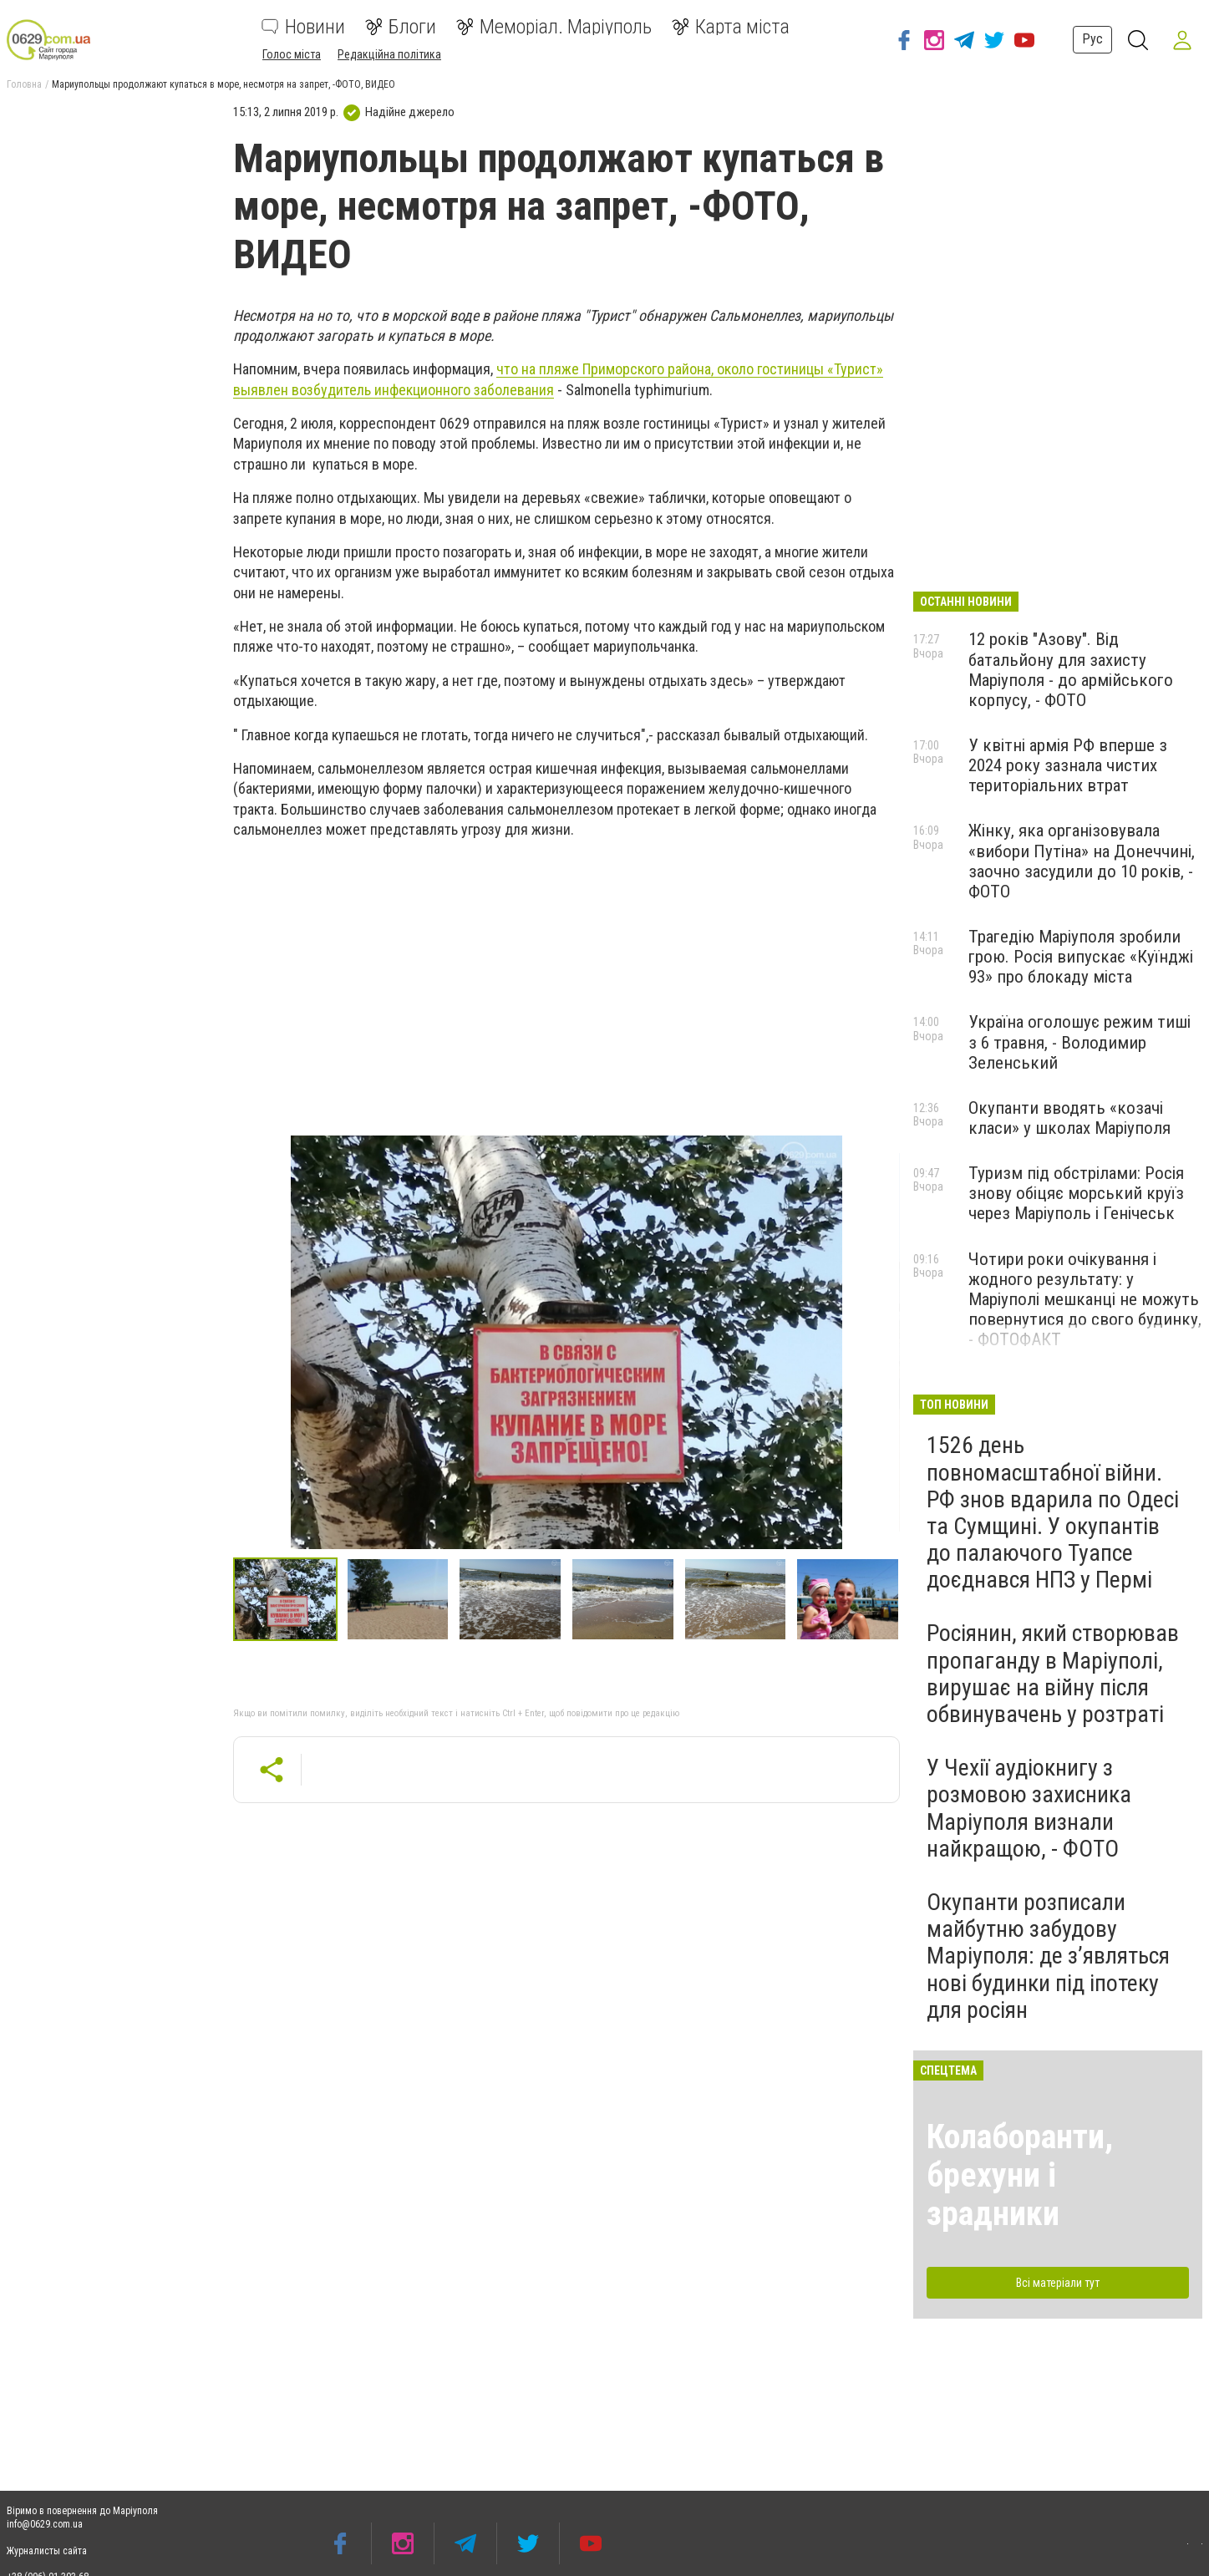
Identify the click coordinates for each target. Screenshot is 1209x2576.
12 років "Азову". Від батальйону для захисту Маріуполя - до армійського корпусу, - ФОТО (1070, 669)
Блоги (400, 26)
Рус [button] (1089, 39)
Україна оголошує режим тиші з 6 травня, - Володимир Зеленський (1079, 1042)
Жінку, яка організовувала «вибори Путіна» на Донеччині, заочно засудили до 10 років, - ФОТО (1081, 861)
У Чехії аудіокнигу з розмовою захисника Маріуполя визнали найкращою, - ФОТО (1029, 1808)
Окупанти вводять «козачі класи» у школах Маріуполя (1069, 1118)
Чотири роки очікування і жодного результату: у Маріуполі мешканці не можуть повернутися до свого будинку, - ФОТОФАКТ (1084, 1299)
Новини (303, 26)
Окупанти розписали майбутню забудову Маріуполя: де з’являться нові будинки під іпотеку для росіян (1048, 1956)
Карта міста (731, 26)
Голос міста (291, 54)
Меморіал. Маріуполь (554, 26)
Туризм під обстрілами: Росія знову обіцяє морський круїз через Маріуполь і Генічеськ (1076, 1193)
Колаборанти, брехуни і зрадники (1020, 2175)
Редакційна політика (389, 54)
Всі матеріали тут (1058, 2282)
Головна (24, 84)
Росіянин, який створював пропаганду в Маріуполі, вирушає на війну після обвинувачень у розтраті (1053, 1673)
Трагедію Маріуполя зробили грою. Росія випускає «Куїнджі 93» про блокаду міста (1080, 957)
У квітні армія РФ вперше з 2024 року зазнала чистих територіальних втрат (1067, 765)
